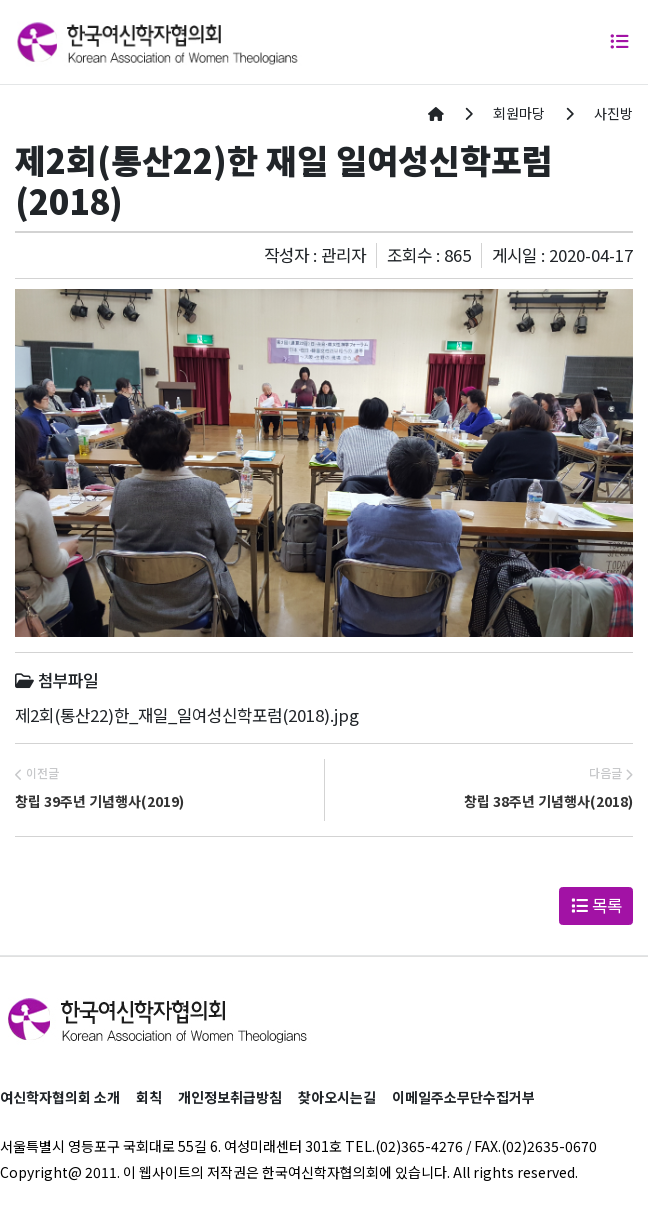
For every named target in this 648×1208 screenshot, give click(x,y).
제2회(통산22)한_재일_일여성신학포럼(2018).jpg (187, 715)
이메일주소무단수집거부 (463, 1097)
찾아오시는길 (337, 1097)
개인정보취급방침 (230, 1097)
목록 (596, 905)
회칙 (149, 1097)
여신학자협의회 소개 (60, 1097)
